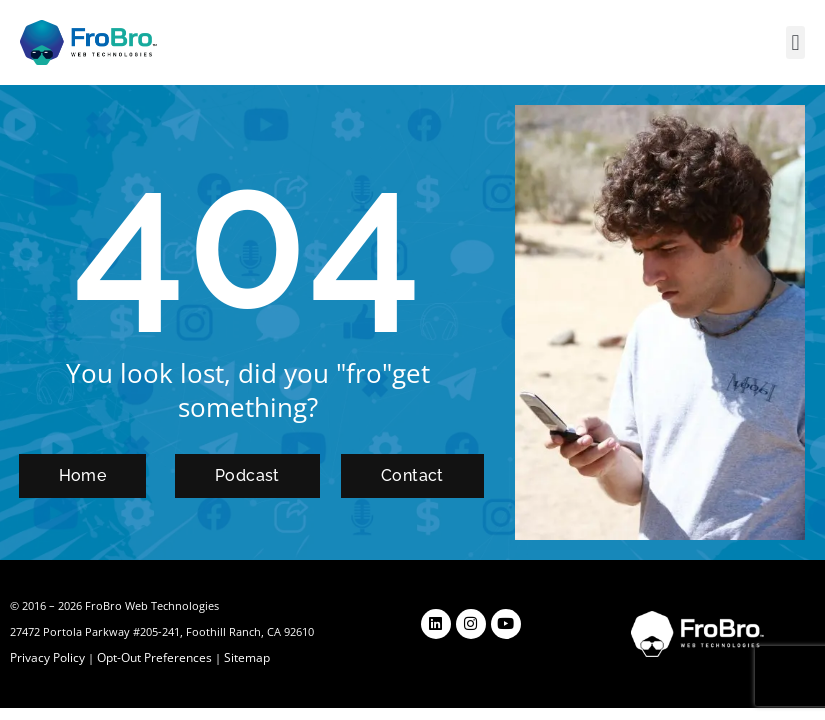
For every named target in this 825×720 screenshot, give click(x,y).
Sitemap (236, 657)
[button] (795, 42)
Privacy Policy (46, 657)
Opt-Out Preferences (148, 657)
